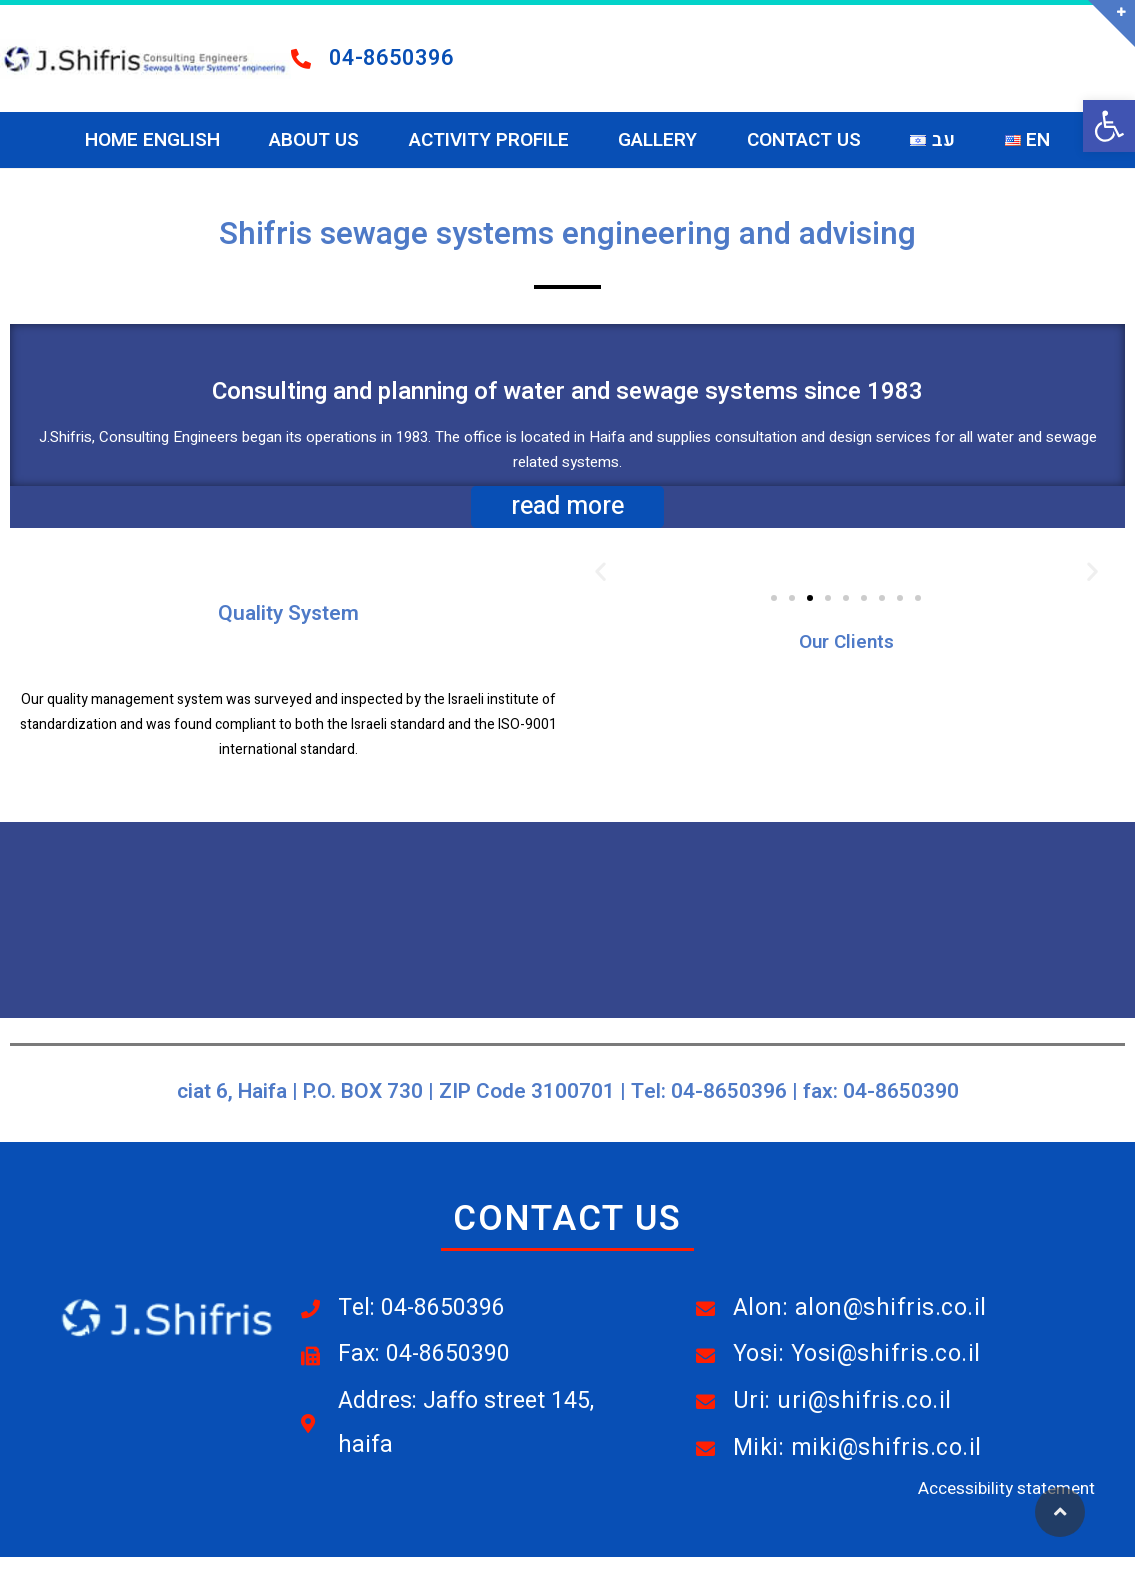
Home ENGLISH (152, 140)
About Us (314, 140)
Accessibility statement (1006, 1488)
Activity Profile (489, 140)
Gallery (657, 140)
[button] (1109, 126)
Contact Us (804, 140)
